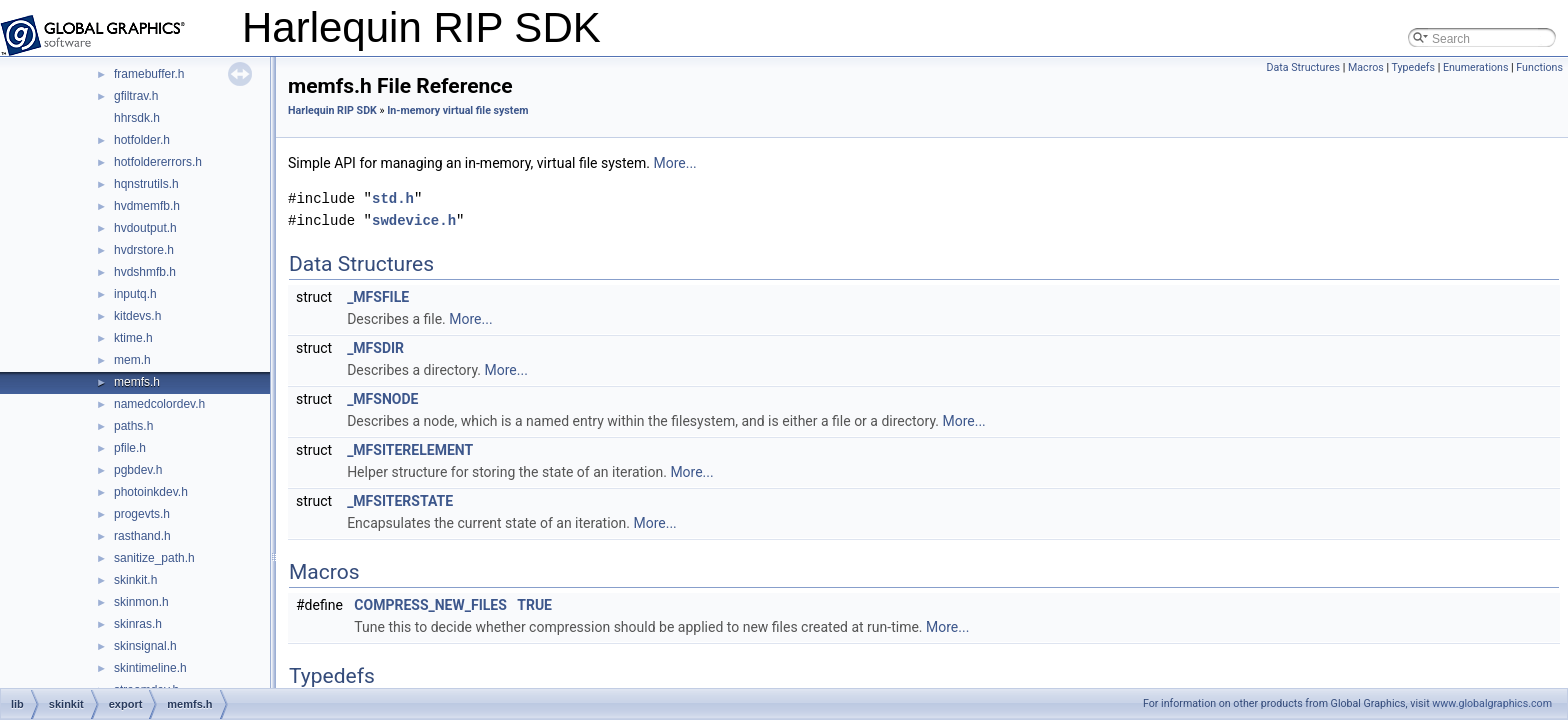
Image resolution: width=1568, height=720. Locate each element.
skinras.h (138, 624)
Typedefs (1413, 67)
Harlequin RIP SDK (332, 110)
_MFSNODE (382, 399)
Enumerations (1476, 67)
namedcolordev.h (159, 404)
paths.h (133, 426)
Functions (1539, 67)
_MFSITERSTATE (400, 501)
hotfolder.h (142, 140)
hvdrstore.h (144, 250)
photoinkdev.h (151, 492)
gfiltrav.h (136, 96)
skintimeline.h (150, 668)
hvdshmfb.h (145, 272)
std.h (393, 198)
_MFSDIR (375, 348)
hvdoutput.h (145, 228)
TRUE (534, 605)
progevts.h (142, 514)
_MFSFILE (378, 297)
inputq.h (135, 294)
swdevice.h (414, 220)
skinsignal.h (145, 646)
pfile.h (130, 448)
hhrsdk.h (137, 118)
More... (674, 163)
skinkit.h (135, 580)
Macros (1366, 67)
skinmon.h (141, 602)
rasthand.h (142, 536)
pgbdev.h (138, 470)
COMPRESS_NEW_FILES (430, 605)
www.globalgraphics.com (1492, 703)
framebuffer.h (149, 74)
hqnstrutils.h (146, 184)
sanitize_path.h (154, 558)
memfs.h (137, 382)
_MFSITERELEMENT (410, 450)
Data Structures (1304, 67)
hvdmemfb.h (147, 206)
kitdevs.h (137, 316)
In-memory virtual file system (457, 110)
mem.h (132, 360)
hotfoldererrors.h (158, 162)
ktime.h (133, 338)
